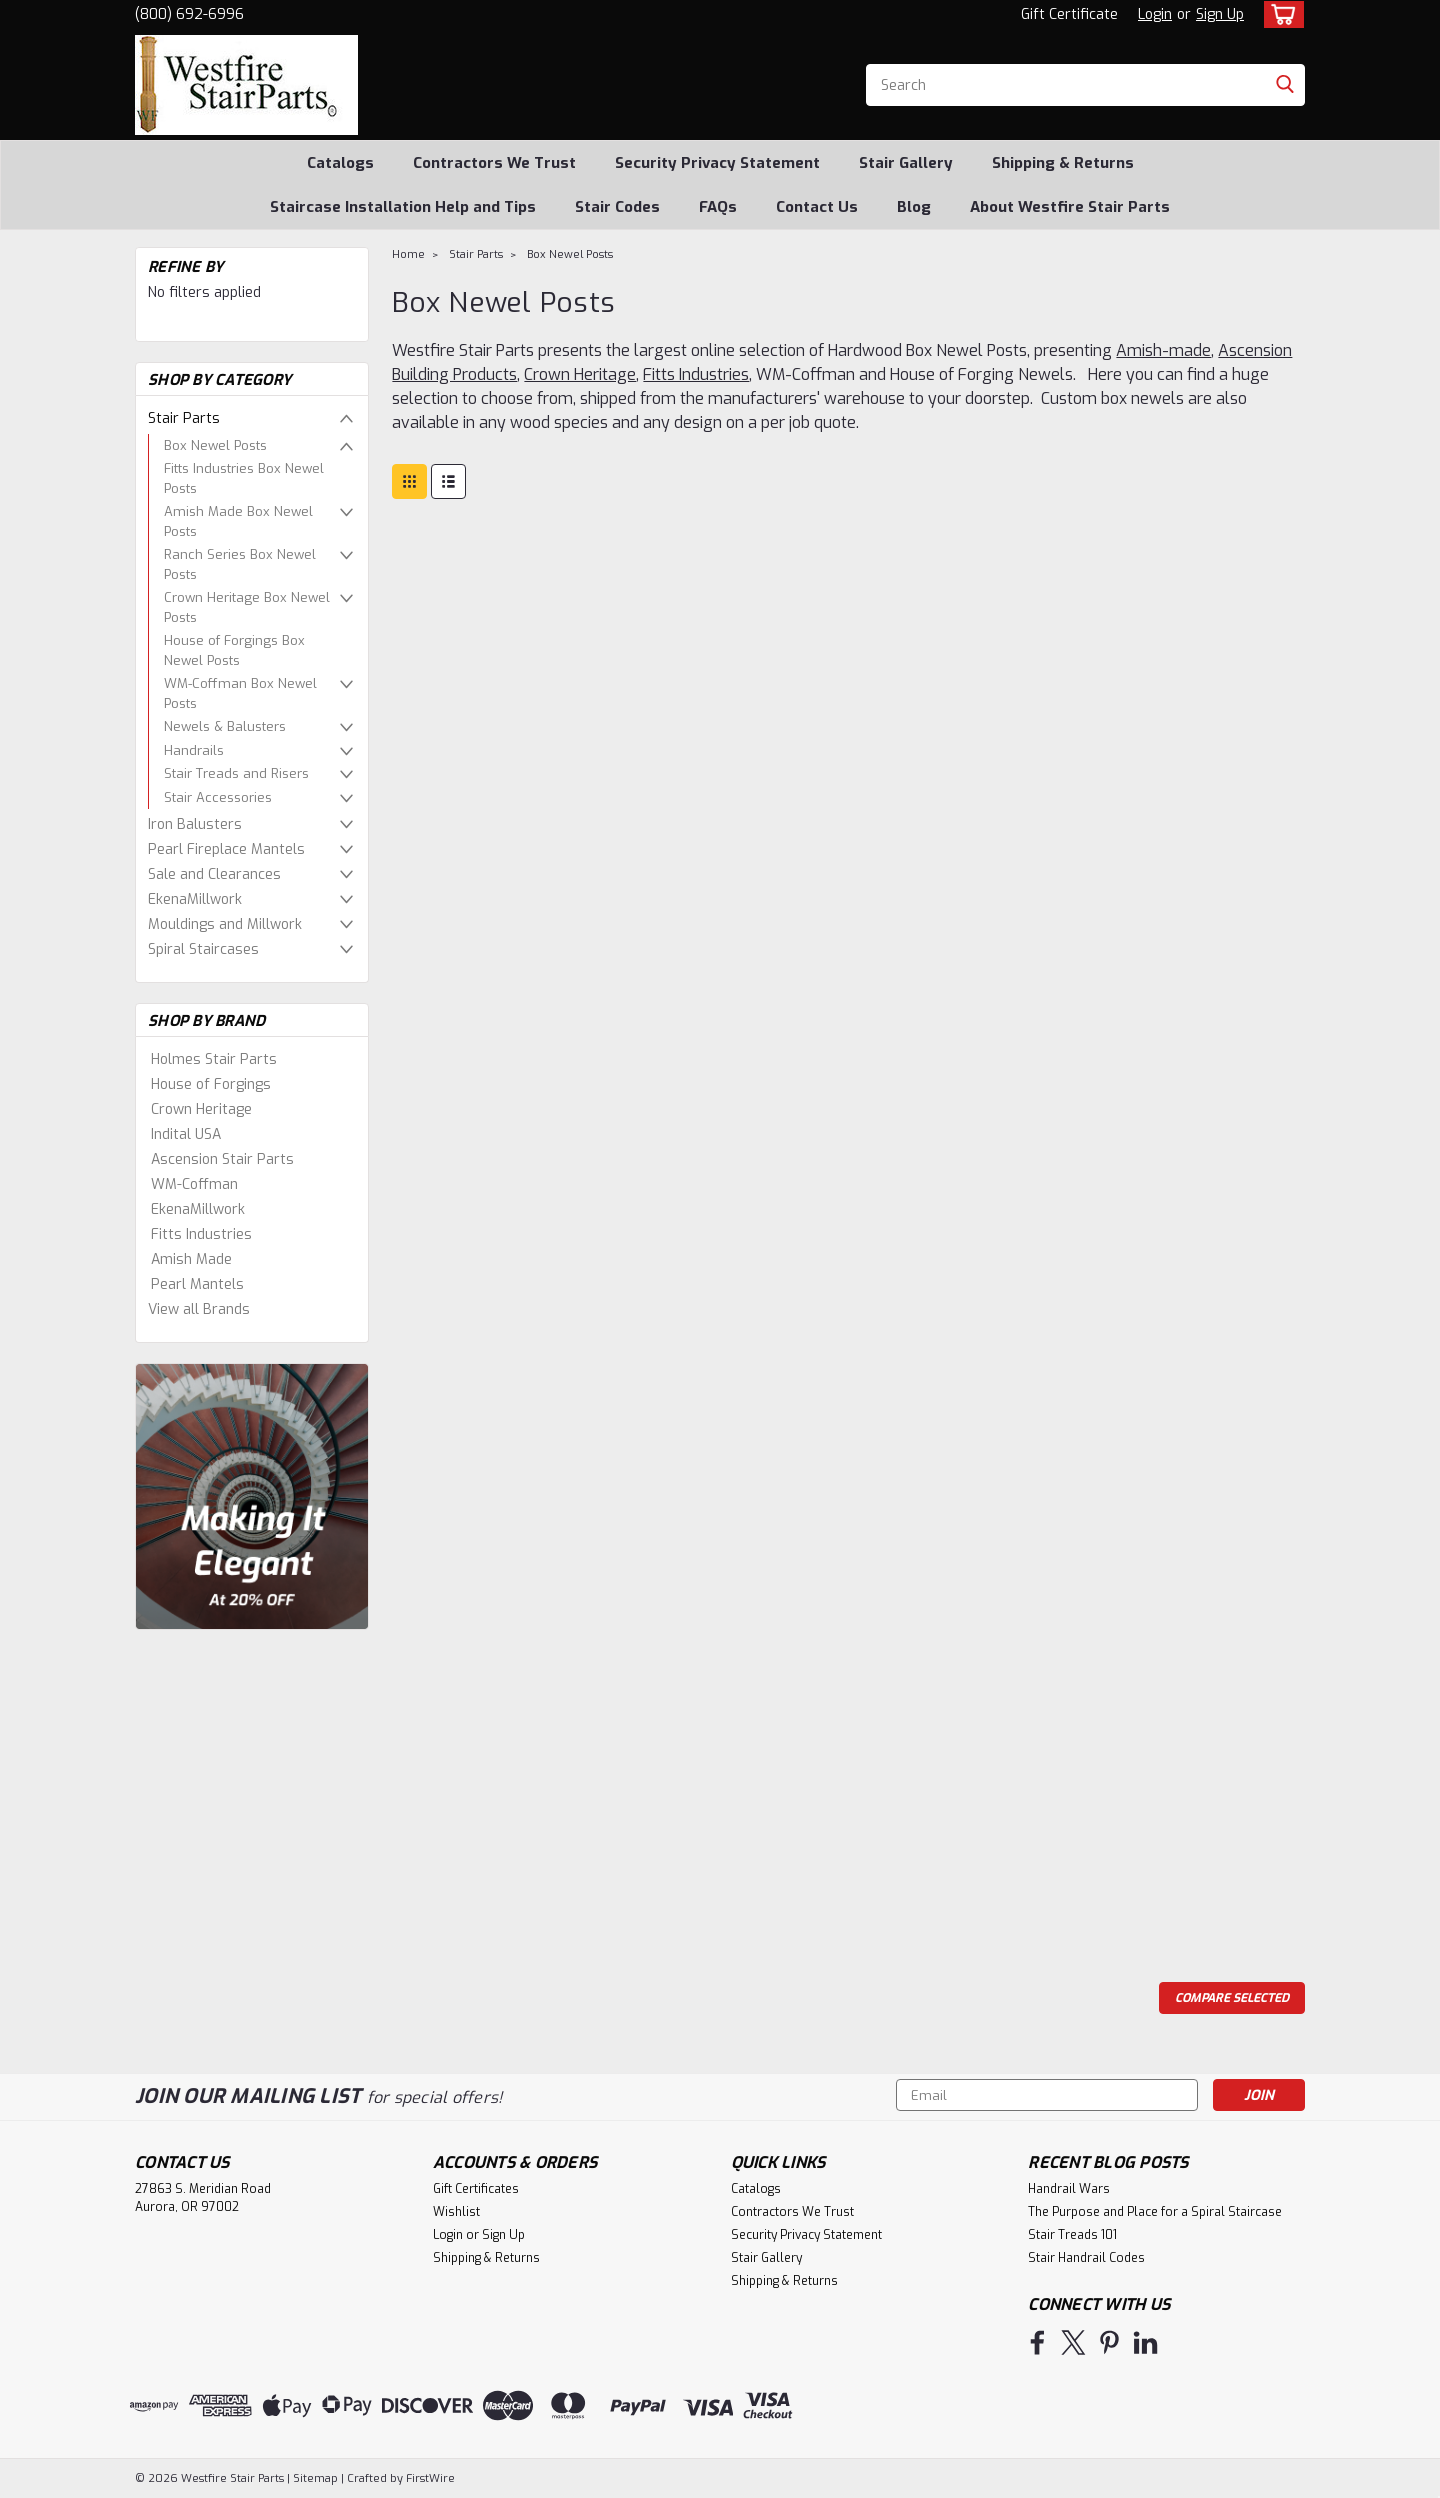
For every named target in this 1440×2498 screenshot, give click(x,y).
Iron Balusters (195, 824)
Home (408, 254)
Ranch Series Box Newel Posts (240, 564)
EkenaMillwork (195, 899)
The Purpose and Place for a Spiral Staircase (1155, 2212)
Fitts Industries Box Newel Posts (244, 478)
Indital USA (186, 1134)
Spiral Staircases (203, 949)
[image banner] (252, 1495)
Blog (914, 207)
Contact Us (817, 207)
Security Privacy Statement (717, 163)
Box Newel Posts (215, 445)
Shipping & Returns (1063, 163)
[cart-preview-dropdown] (1279, 14)
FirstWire (429, 2478)
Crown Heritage (201, 1109)
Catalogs (340, 163)
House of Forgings (211, 1084)
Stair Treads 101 (1072, 2235)
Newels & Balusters (225, 726)
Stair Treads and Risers (236, 773)
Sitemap (315, 2478)
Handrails (194, 750)
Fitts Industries (201, 1234)
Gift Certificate (1069, 14)
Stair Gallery (906, 163)
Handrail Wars (1069, 2189)
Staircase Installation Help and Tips (403, 207)
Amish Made (191, 1259)
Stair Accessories (218, 797)
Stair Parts (184, 418)
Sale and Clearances (214, 874)
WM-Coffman (194, 1184)
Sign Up (1220, 14)
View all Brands (199, 1309)
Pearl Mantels (197, 1284)
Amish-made (1163, 350)
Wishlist (456, 2212)
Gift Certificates (476, 2189)
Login (1155, 14)
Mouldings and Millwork (225, 924)
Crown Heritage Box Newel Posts (247, 607)
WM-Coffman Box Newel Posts (240, 693)
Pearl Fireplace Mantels (226, 849)
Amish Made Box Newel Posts (238, 521)
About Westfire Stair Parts (1070, 207)
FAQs (718, 207)
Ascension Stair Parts (222, 1159)
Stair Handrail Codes (1086, 2258)
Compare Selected (1232, 1998)
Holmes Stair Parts (214, 1059)
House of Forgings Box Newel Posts (234, 650)
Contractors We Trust (494, 163)
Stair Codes (617, 207)
